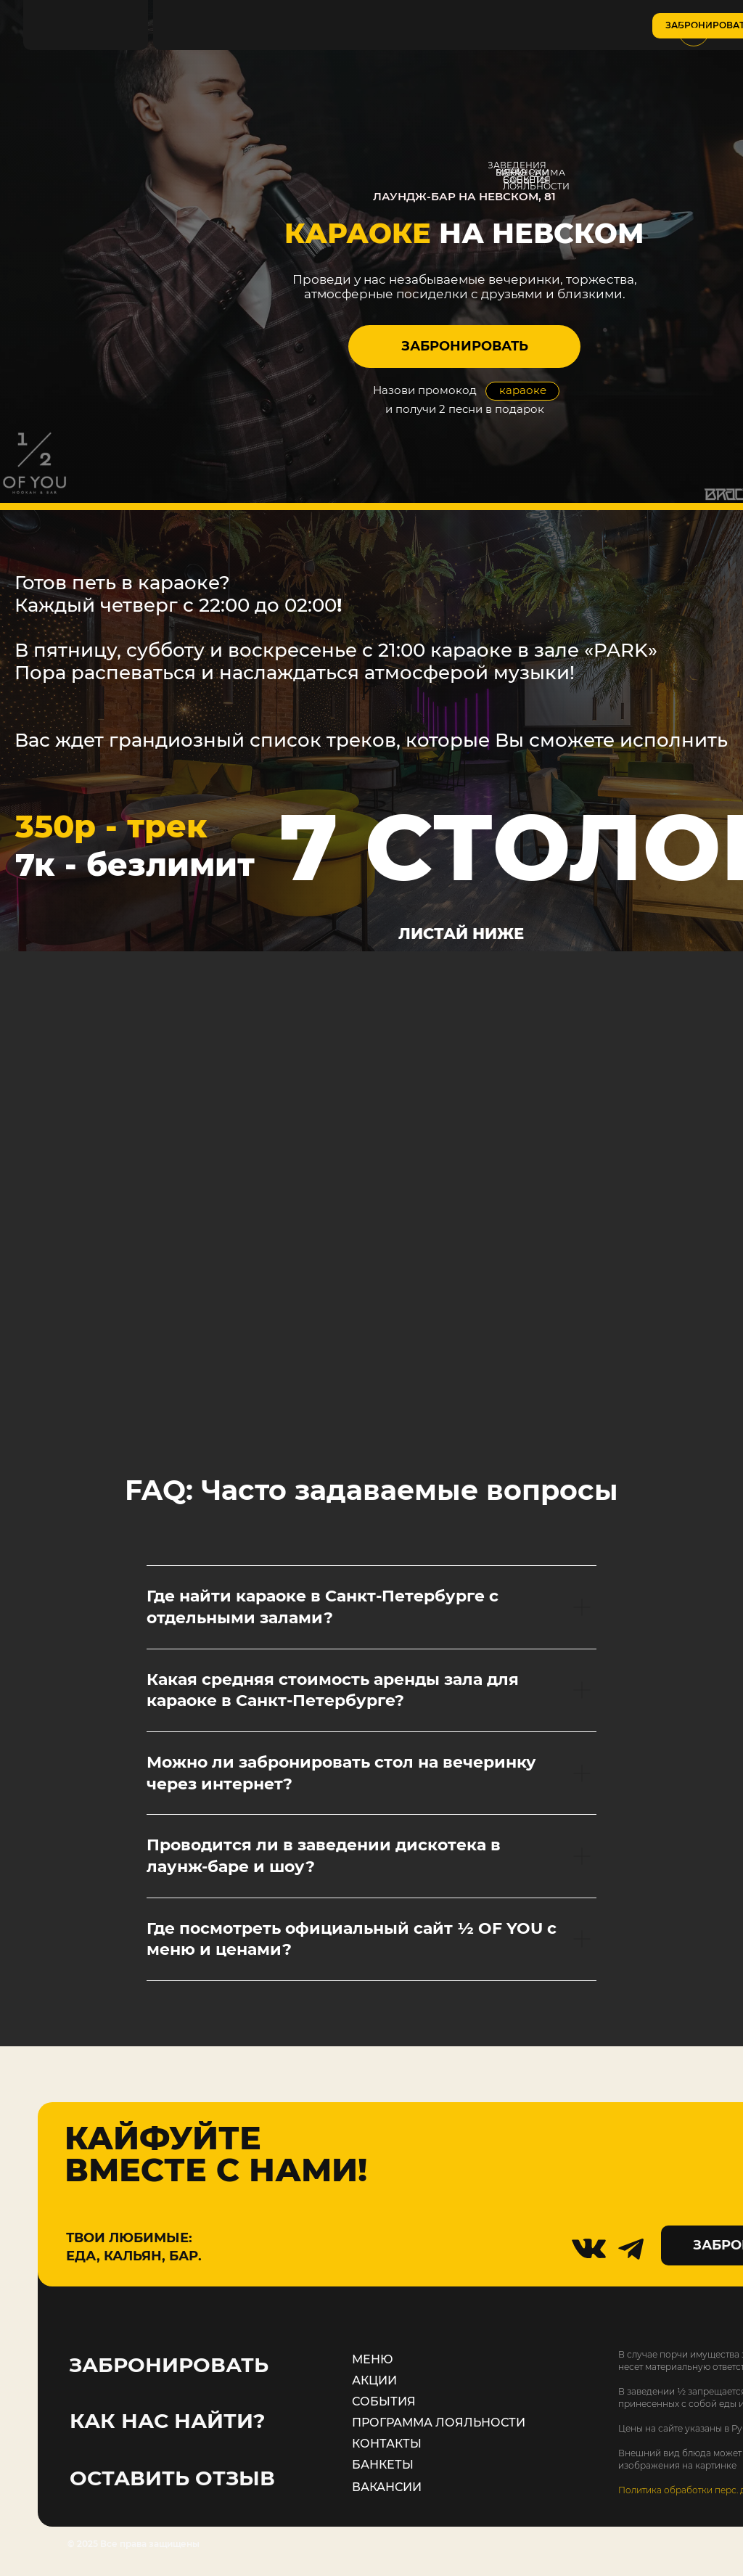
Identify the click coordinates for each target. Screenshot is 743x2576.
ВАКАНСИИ (387, 2487)
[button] (464, 346)
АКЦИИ (374, 2380)
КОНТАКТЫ (387, 2443)
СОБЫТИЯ (384, 2401)
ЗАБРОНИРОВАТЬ (168, 2365)
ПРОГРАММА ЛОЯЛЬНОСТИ (438, 2422)
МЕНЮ (372, 2359)
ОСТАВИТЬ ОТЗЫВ (172, 2478)
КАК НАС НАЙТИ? (167, 2420)
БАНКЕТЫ (383, 2465)
